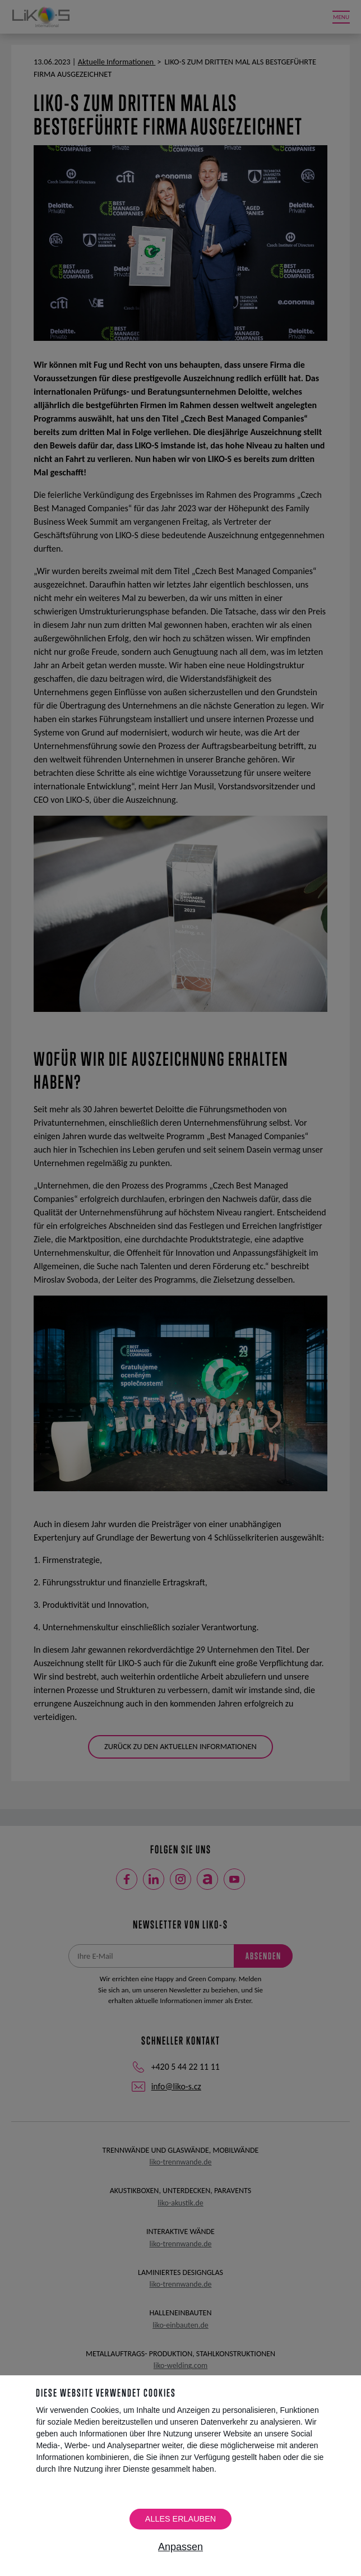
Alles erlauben (180, 2518)
